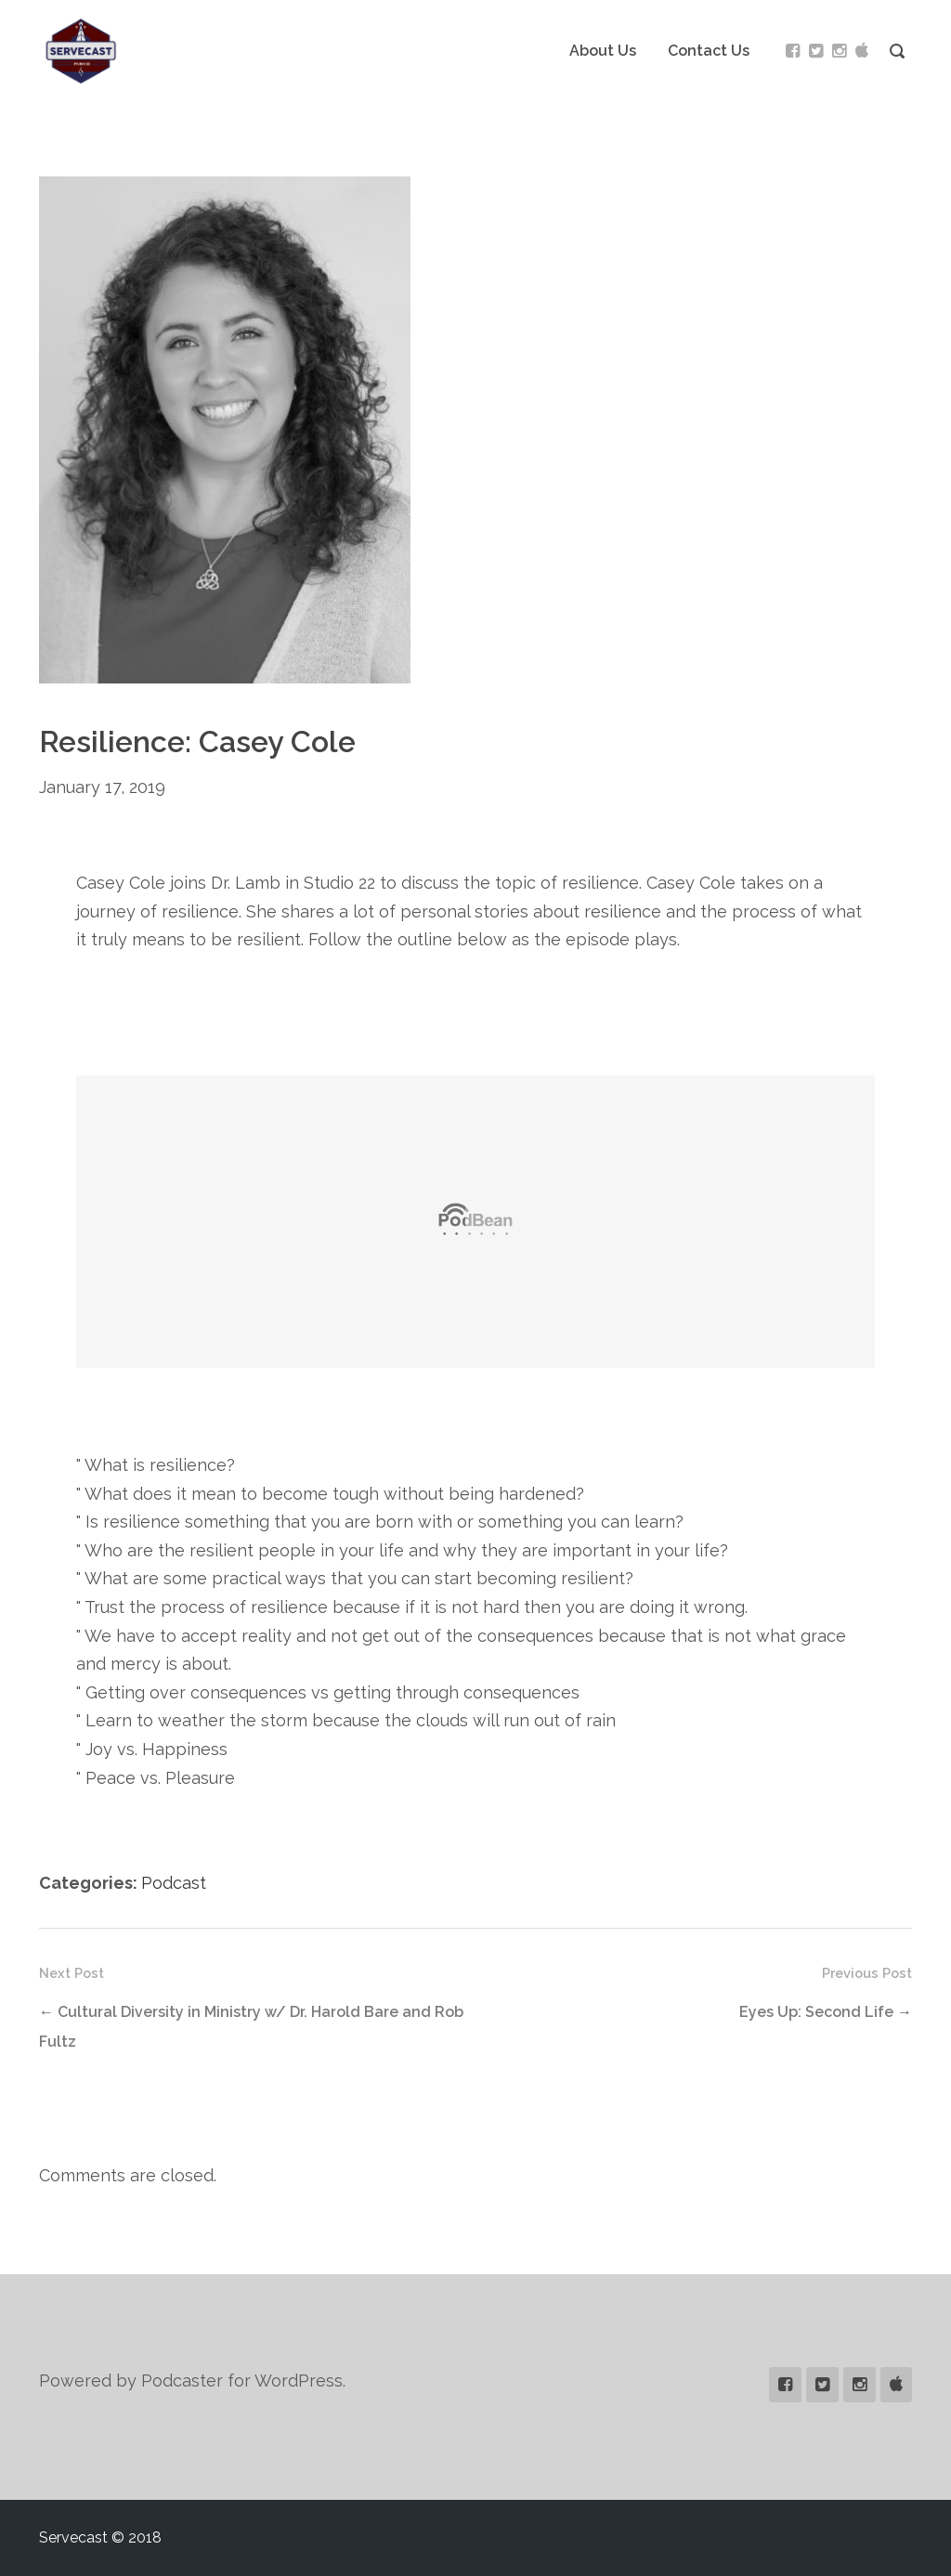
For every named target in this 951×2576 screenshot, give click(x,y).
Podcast (173, 1883)
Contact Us (708, 50)
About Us (602, 50)
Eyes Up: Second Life (816, 2012)
